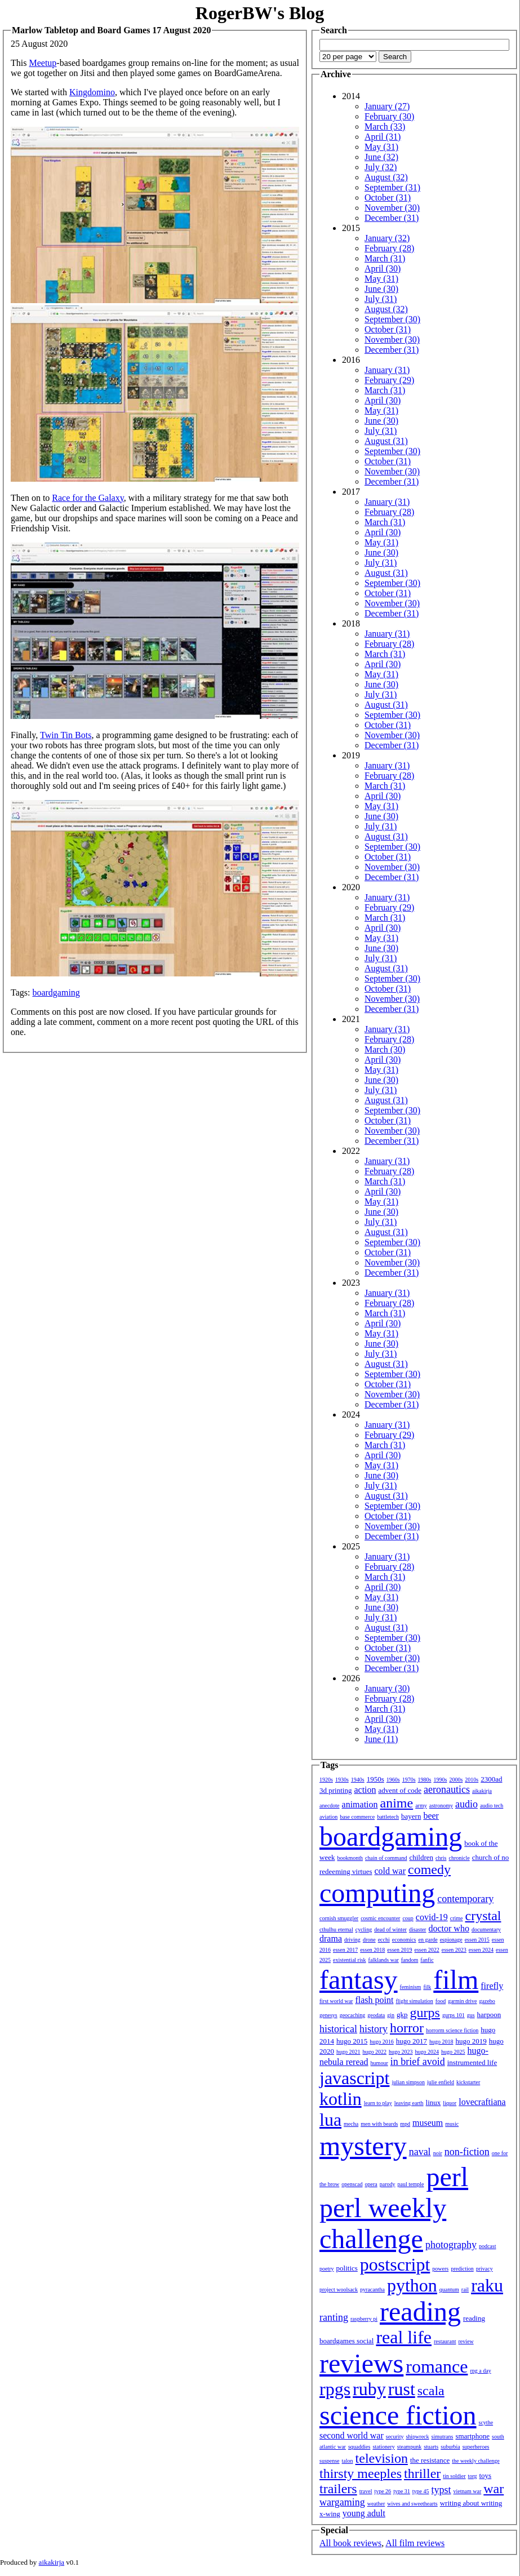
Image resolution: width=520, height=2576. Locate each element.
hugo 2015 (351, 2041)
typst (441, 2489)
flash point (374, 2000)
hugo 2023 (401, 2052)
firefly (492, 1986)
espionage (451, 1940)
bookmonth (350, 1858)
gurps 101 (453, 2015)
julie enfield (440, 2082)
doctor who (448, 1928)
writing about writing (471, 2503)
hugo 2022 (375, 2052)
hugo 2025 (453, 2052)
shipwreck (417, 2436)
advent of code (400, 1790)
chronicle (458, 1858)
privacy (484, 2269)
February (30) (389, 116)
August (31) (386, 441)
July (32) (381, 167)
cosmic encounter (380, 1918)
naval (420, 2151)
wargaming (342, 2502)
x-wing (329, 2514)
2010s (471, 1779)
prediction (462, 2269)
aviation (328, 1817)
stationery (383, 2447)
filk (427, 1987)
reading (420, 2311)
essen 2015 (477, 1940)
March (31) (385, 258)
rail (465, 2289)
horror (407, 2027)
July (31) (381, 299)
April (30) (383, 268)
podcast (487, 2246)
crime (456, 1918)
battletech (388, 1817)
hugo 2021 (348, 2052)
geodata (376, 2015)
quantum (449, 2289)
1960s (393, 1779)
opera (371, 2184)
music (452, 2124)
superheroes (476, 2447)
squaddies (359, 2447)
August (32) (386, 177)
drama (330, 1938)
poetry (326, 2269)
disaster (417, 1929)
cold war (390, 1871)
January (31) (387, 370)
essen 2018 (372, 1950)
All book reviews (350, 2543)
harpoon (489, 2014)
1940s (358, 1779)
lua (330, 2119)
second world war (351, 2435)
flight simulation (414, 2001)
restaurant (445, 2341)
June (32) (381, 157)
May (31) (381, 147)
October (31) (388, 197)
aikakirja (482, 1791)
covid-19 (432, 1917)
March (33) (385, 126)
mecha (351, 2124)
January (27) (387, 106)
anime (397, 1803)
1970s (409, 1779)
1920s (326, 1779)
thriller (422, 2473)
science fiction (398, 2415)
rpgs (334, 2389)
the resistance (430, 2460)
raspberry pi (363, 2319)
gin (390, 2015)
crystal (483, 1915)
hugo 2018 (441, 2041)
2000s (456, 1779)
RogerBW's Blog (259, 13)
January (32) (387, 238)
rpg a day (480, 2371)
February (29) (389, 380)
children (421, 1857)
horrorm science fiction (452, 2030)
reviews (361, 2363)
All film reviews (415, 2543)
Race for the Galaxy (87, 498)
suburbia (450, 2447)
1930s (342, 1779)
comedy (429, 1869)
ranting (333, 2317)
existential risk (349, 1960)
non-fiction (467, 2151)
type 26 (382, 2491)
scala (431, 2390)
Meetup (42, 63)
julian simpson (408, 2082)
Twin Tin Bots (65, 735)
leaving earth (409, 2103)
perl (447, 2177)
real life (404, 2337)
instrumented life (472, 2062)
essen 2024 (481, 1950)
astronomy (441, 1805)
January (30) (387, 1688)
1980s (425, 1779)
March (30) (385, 1049)
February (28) (389, 248)
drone (369, 1940)
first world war (336, 2001)
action (365, 1790)
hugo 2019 (471, 2041)
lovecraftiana (482, 2102)
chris (440, 1858)
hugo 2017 (411, 2041)
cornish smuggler (338, 1918)
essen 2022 (427, 1950)
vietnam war (468, 2491)
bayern (411, 1816)
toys (485, 2475)
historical (338, 2029)
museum (427, 2123)
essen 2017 (345, 1950)
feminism (410, 1987)
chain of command (386, 1858)
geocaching (353, 2015)
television (381, 2458)
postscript (395, 2264)
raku (487, 2285)
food (440, 2001)
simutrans (443, 2436)
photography (451, 2244)
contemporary (465, 1898)
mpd (405, 2124)
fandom (410, 1960)
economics (404, 1940)
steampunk (409, 2447)
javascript (354, 2078)
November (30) (392, 207)
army (421, 1805)
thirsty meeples (360, 2473)
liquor (449, 2103)
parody (387, 2184)
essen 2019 (399, 1950)
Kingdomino (92, 92)
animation (360, 1804)
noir (437, 2153)
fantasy (358, 1980)
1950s (375, 1779)
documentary (486, 1929)
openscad (351, 2184)
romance (437, 2366)
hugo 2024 (427, 2052)
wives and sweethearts (412, 2504)
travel (365, 2491)
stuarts (431, 2447)
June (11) (381, 1739)
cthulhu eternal (336, 1929)
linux (433, 2102)
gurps (425, 2012)
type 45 (420, 2491)
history (373, 2029)
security (395, 2436)
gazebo (487, 2001)
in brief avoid (417, 2061)
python (412, 2285)
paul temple (411, 2184)
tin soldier (454, 2476)
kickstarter (468, 2082)
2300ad (491, 1779)
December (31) (392, 218)
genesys (328, 2015)
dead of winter (390, 1929)
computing (377, 1893)
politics (347, 2268)
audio (466, 1804)
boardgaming (55, 992)
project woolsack (338, 2289)
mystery (363, 2146)
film (455, 1980)
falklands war (383, 1960)
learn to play (378, 2103)
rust (401, 2389)
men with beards (379, 2124)
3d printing (335, 1790)
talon (347, 2461)
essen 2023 (454, 1950)
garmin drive (462, 2001)
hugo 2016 (382, 2041)
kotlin (340, 2099)
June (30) (381, 289)
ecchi (384, 1940)
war (493, 2488)
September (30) (392, 319)
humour (379, 2063)
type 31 (401, 2491)
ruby (369, 2389)
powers (440, 2269)
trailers (338, 2488)
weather (376, 2504)
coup (407, 1918)
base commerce (357, 1817)
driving (352, 1940)
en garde (428, 1940)
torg (472, 2476)
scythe (486, 2422)
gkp (402, 2014)
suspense (329, 2461)
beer (431, 1815)
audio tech (491, 1805)
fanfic (426, 1960)
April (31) (383, 136)
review (465, 2341)
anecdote (329, 1805)
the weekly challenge (475, 2461)
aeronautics (447, 1789)
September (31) (392, 187)
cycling (363, 1929)
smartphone (472, 2436)
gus (471, 2015)
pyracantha (372, 2289)
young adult (364, 2513)
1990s (440, 1779)
